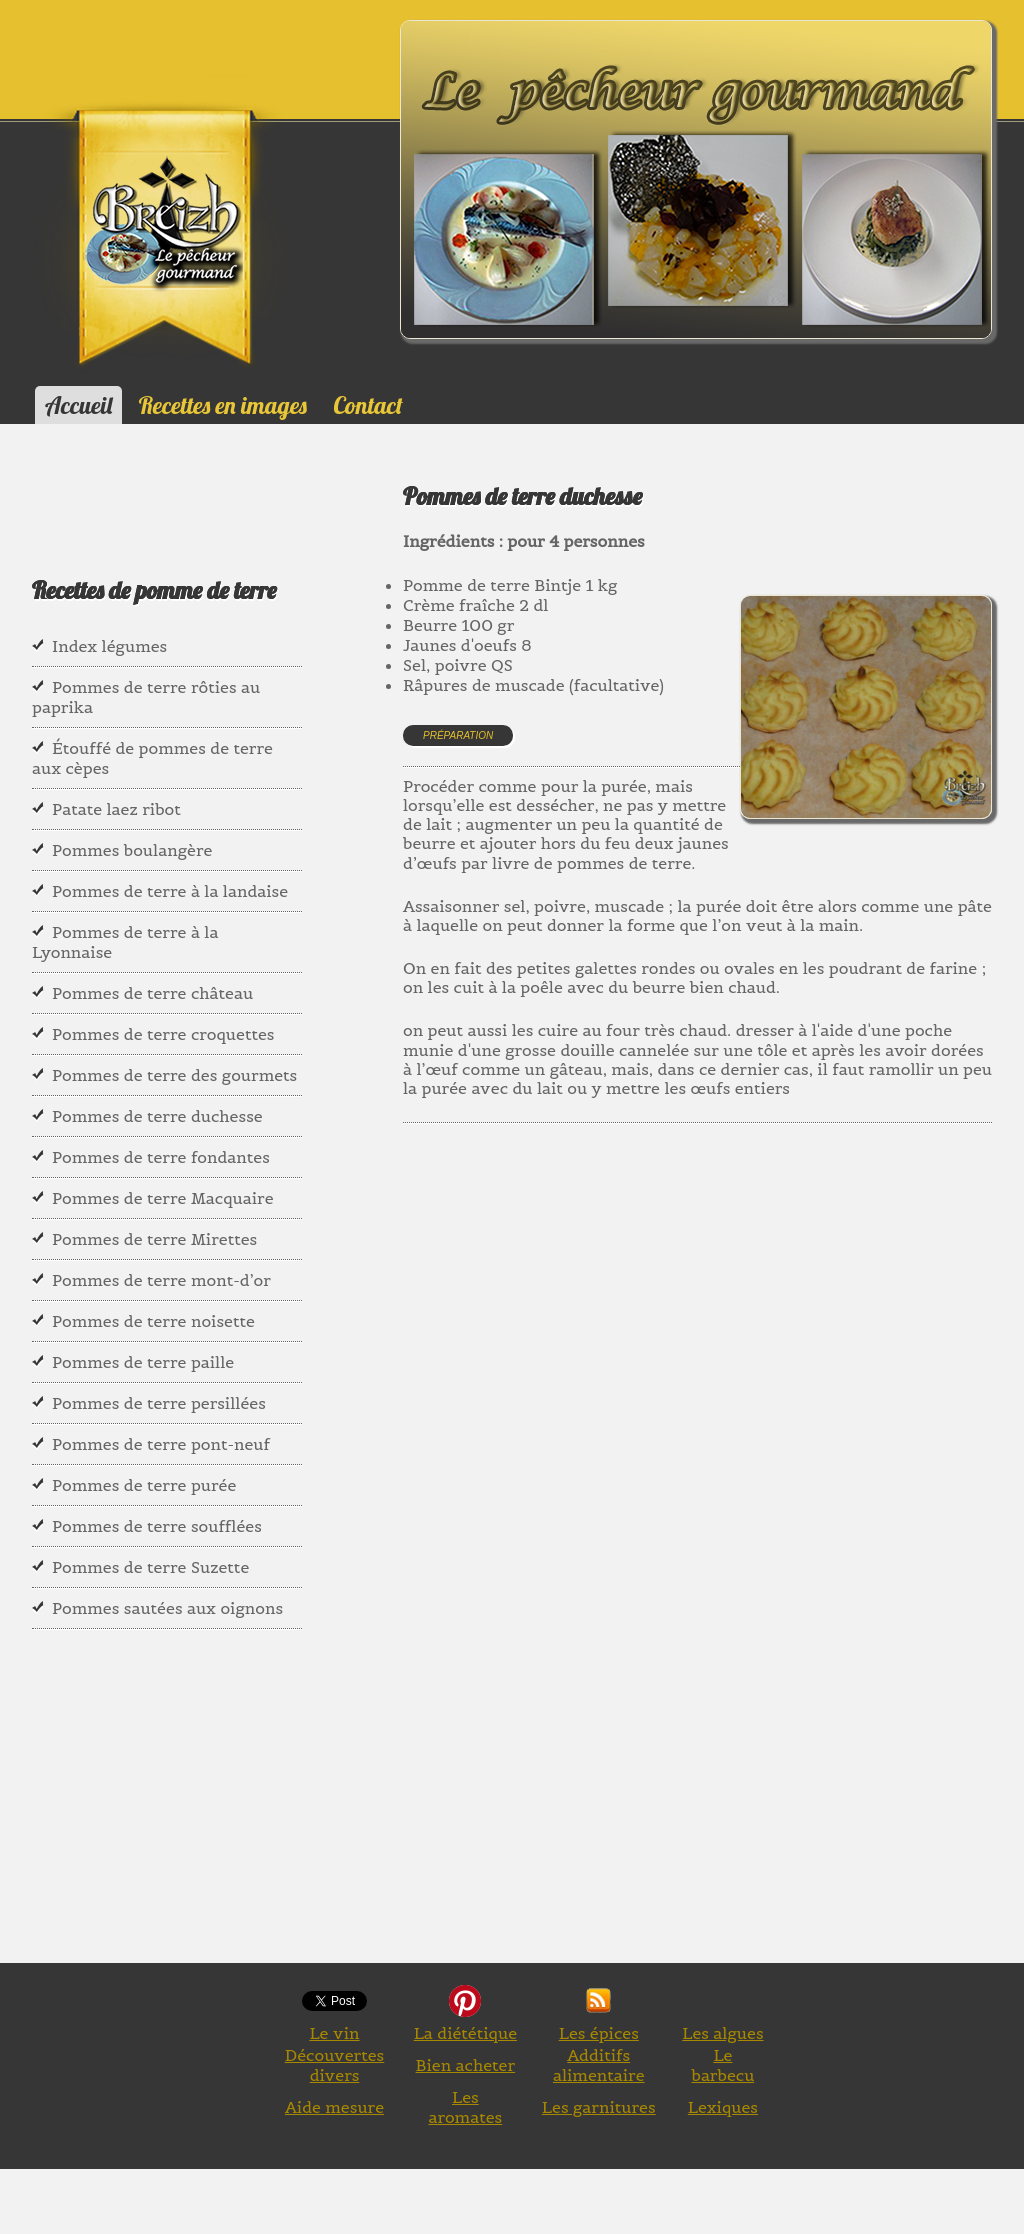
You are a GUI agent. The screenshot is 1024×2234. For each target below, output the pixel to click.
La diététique (465, 2033)
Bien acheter (466, 2065)
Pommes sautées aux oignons (167, 1608)
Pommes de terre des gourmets (174, 1075)
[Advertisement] (713, 1353)
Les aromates (465, 2107)
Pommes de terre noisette (153, 1321)
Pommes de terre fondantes (161, 1157)
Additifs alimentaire (599, 2065)
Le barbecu (722, 2065)
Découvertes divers (335, 2065)
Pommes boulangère (132, 850)
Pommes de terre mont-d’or (161, 1280)
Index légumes (109, 646)
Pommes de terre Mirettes (154, 1239)
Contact (367, 405)
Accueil (78, 405)
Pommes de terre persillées (159, 1403)
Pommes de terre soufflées (157, 1526)
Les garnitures (599, 2107)
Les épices (599, 2033)
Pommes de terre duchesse (157, 1116)
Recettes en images (223, 405)
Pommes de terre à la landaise (170, 891)
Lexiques (723, 2107)
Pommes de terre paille (143, 1362)
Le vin (334, 2033)
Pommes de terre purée (144, 1485)
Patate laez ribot (116, 809)
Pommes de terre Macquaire (163, 1198)
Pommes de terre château (152, 993)
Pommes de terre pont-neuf (161, 1444)
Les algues (722, 2033)
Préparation (458, 735)
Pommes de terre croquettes (163, 1034)
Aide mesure (334, 2107)
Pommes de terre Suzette (150, 1567)
